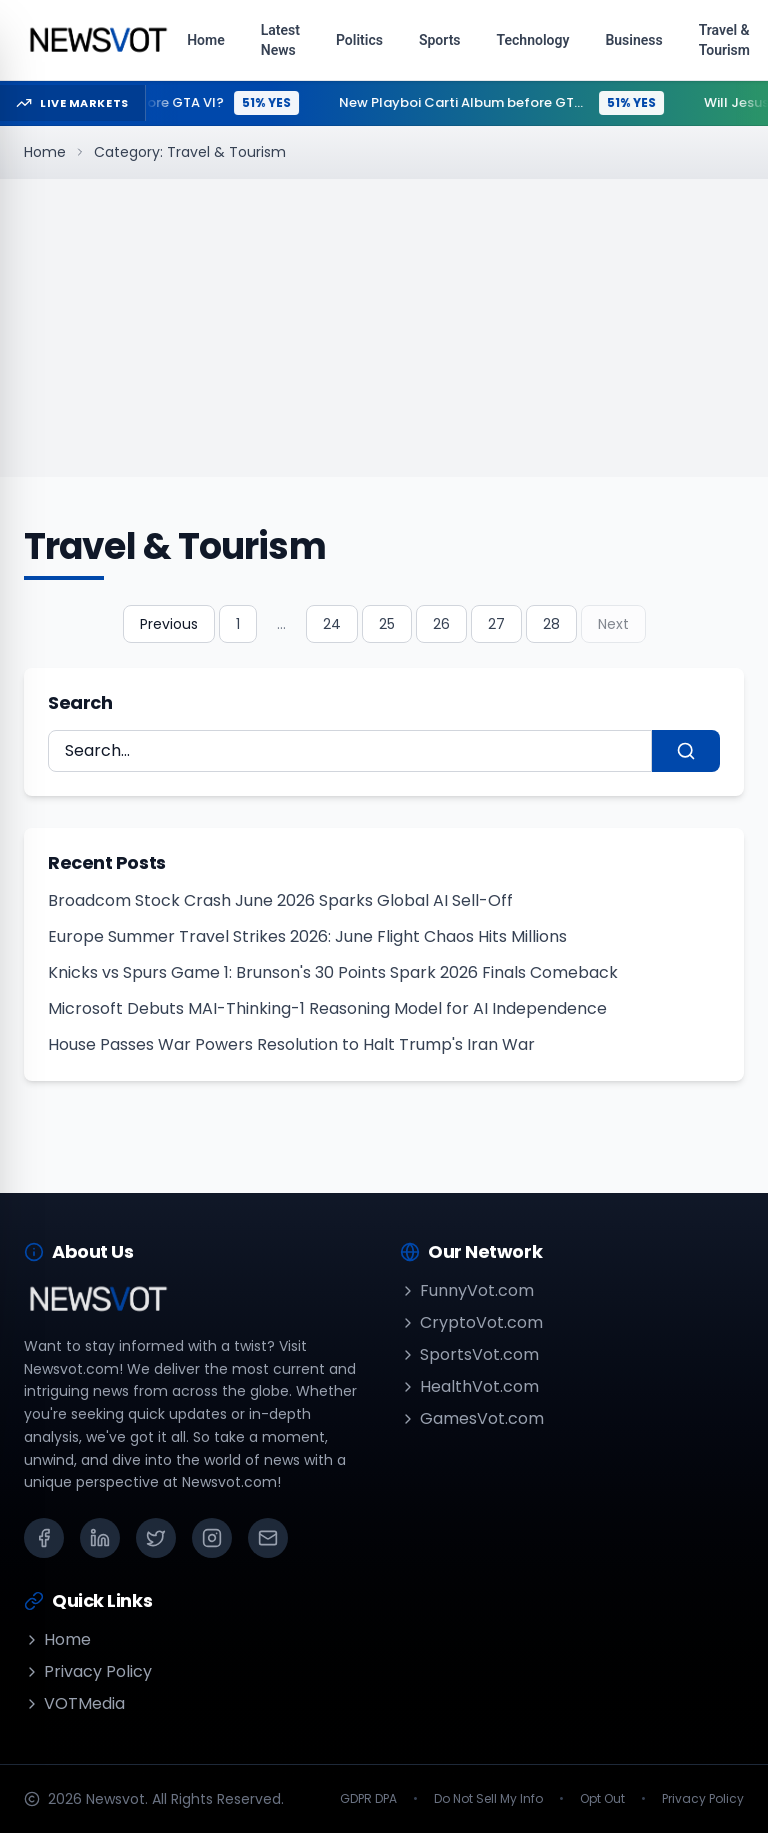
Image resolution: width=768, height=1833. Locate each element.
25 (387, 624)
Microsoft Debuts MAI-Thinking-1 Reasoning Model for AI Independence (327, 1008)
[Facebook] (44, 1538)
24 (332, 624)
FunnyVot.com (467, 1290)
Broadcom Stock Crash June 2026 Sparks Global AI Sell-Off (280, 900)
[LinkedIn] (100, 1538)
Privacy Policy (88, 1671)
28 (551, 624)
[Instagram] (212, 1538)
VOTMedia (74, 1703)
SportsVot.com (469, 1354)
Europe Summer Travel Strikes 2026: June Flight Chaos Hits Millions (307, 936)
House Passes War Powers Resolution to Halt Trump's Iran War (291, 1044)
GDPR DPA (368, 1799)
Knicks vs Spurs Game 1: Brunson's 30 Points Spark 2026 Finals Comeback (333, 972)
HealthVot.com (469, 1386)
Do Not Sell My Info (488, 1799)
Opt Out (602, 1799)
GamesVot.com (472, 1418)
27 (496, 624)
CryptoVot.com (471, 1322)
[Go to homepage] (97, 40)
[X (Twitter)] (156, 1538)
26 (441, 624)
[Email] (268, 1538)
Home (45, 152)
